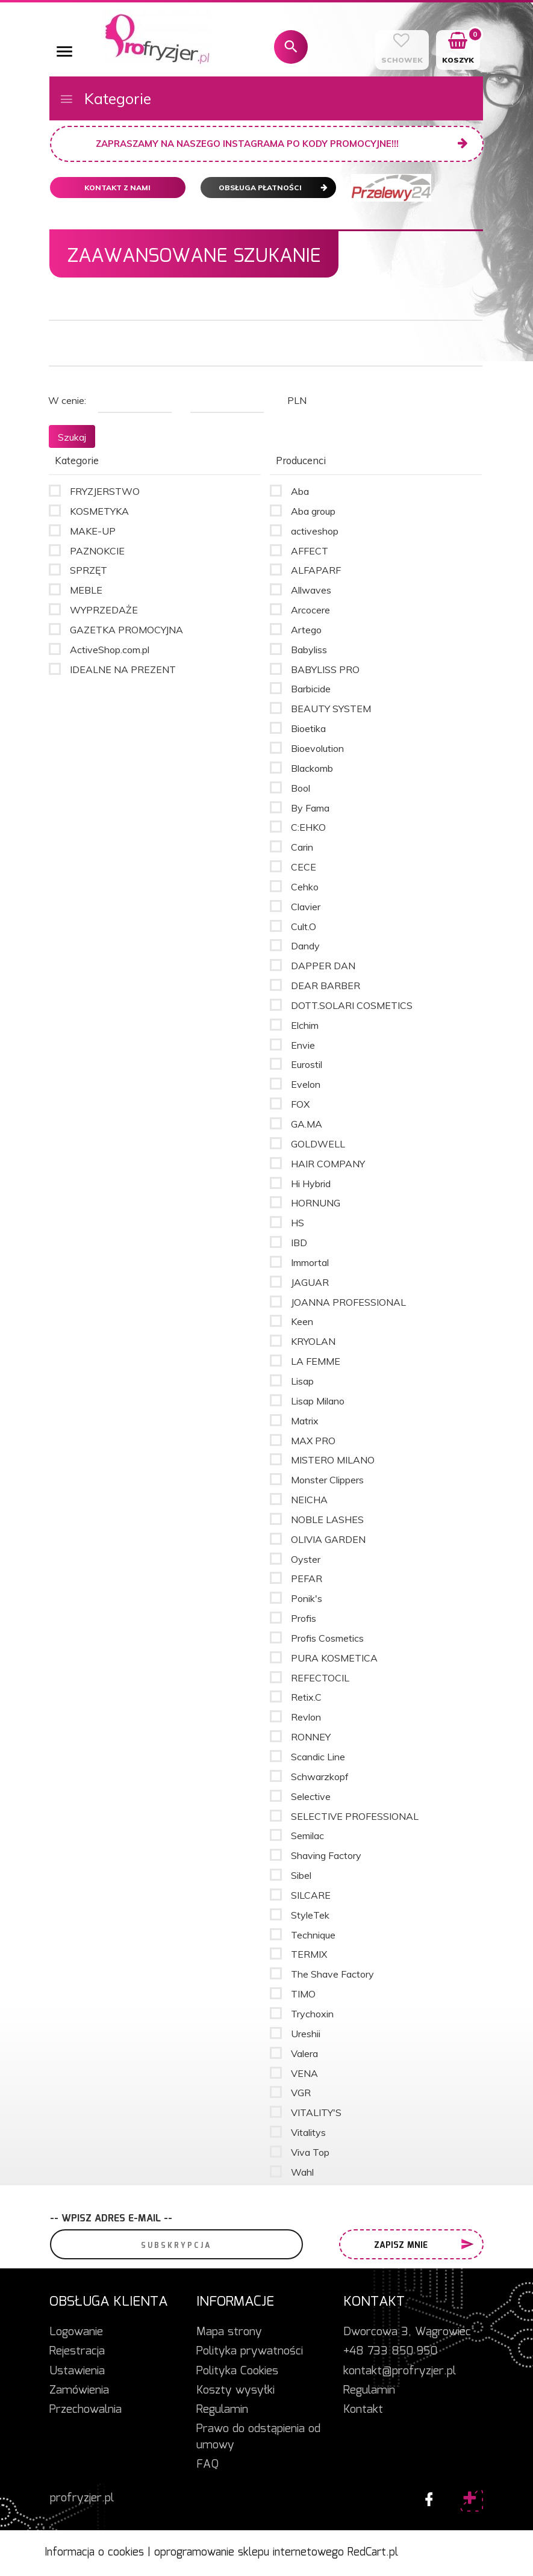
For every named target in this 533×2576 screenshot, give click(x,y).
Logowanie (76, 2332)
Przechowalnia (85, 2410)
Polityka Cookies (237, 2371)
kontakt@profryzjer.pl (399, 2371)
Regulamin (222, 2410)
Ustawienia (77, 2371)
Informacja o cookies (94, 2552)
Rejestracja (77, 2351)
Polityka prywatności (249, 2351)
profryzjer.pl (82, 2498)
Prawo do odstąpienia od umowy (258, 2437)
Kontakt (363, 2410)
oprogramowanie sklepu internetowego (249, 2552)
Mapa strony (229, 2332)
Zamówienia (79, 2391)
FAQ (207, 2465)
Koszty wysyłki (235, 2391)
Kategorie (105, 98)
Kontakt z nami (117, 187)
